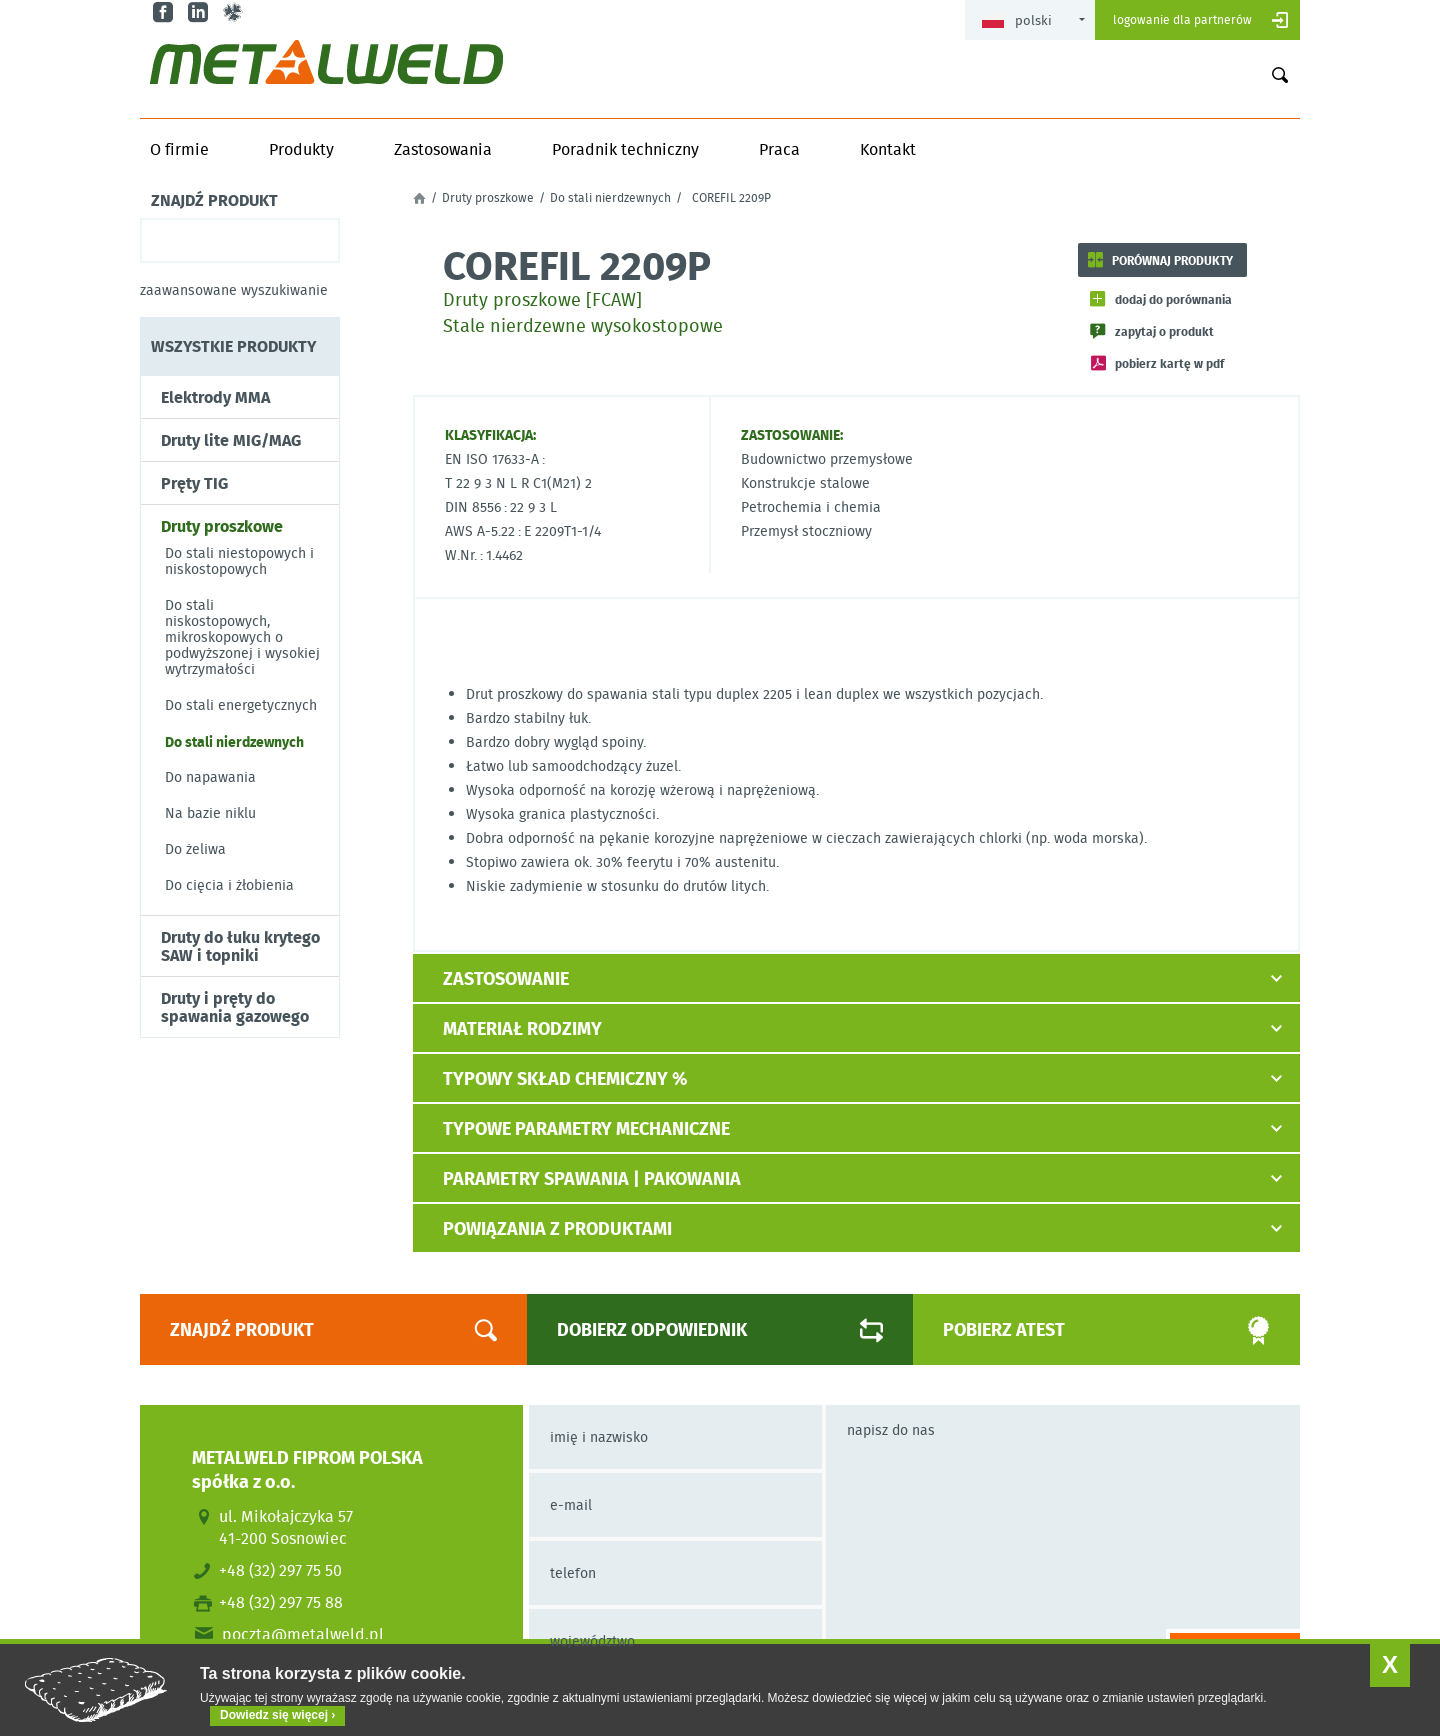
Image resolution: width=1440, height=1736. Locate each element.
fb (165, 12)
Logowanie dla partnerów (1182, 19)
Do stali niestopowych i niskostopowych (239, 561)
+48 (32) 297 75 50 (280, 1570)
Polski (1017, 20)
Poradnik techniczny (625, 149)
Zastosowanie (506, 978)
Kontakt (888, 149)
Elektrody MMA (215, 397)
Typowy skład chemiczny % (565, 1078)
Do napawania (210, 777)
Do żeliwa (195, 849)
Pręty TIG (194, 483)
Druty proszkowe (222, 526)
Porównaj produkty (1172, 260)
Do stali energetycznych (241, 705)
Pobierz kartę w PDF (1169, 363)
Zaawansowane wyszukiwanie (234, 290)
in (200, 12)
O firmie (179, 149)
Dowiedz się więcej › (277, 1715)
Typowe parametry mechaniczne (586, 1128)
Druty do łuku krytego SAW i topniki (240, 946)
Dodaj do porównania (1173, 299)
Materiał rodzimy (522, 1028)
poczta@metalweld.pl (303, 1634)
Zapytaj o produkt (1164, 331)
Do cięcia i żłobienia (229, 885)
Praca (779, 149)
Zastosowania (443, 149)
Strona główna (419, 198)
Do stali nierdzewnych (234, 741)
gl (235, 12)
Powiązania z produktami (557, 1228)
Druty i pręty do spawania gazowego (235, 1007)
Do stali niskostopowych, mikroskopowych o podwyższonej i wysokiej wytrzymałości (242, 637)
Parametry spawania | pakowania (592, 1178)
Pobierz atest (1084, 1330)
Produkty (301, 149)
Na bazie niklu (210, 813)
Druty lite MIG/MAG (231, 440)
